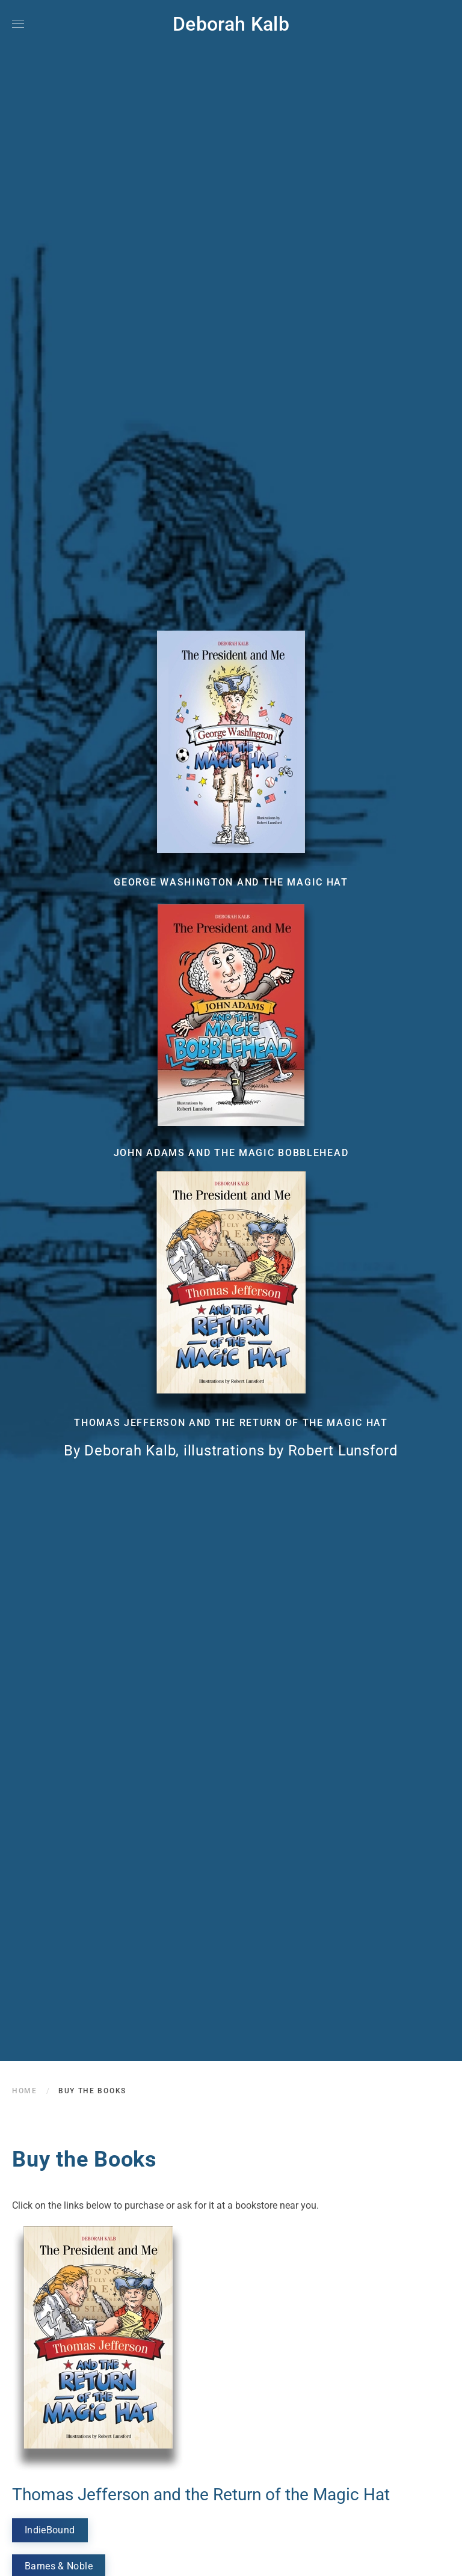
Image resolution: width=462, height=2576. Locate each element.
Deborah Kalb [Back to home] (231, 24)
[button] (18, 24)
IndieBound (50, 2530)
